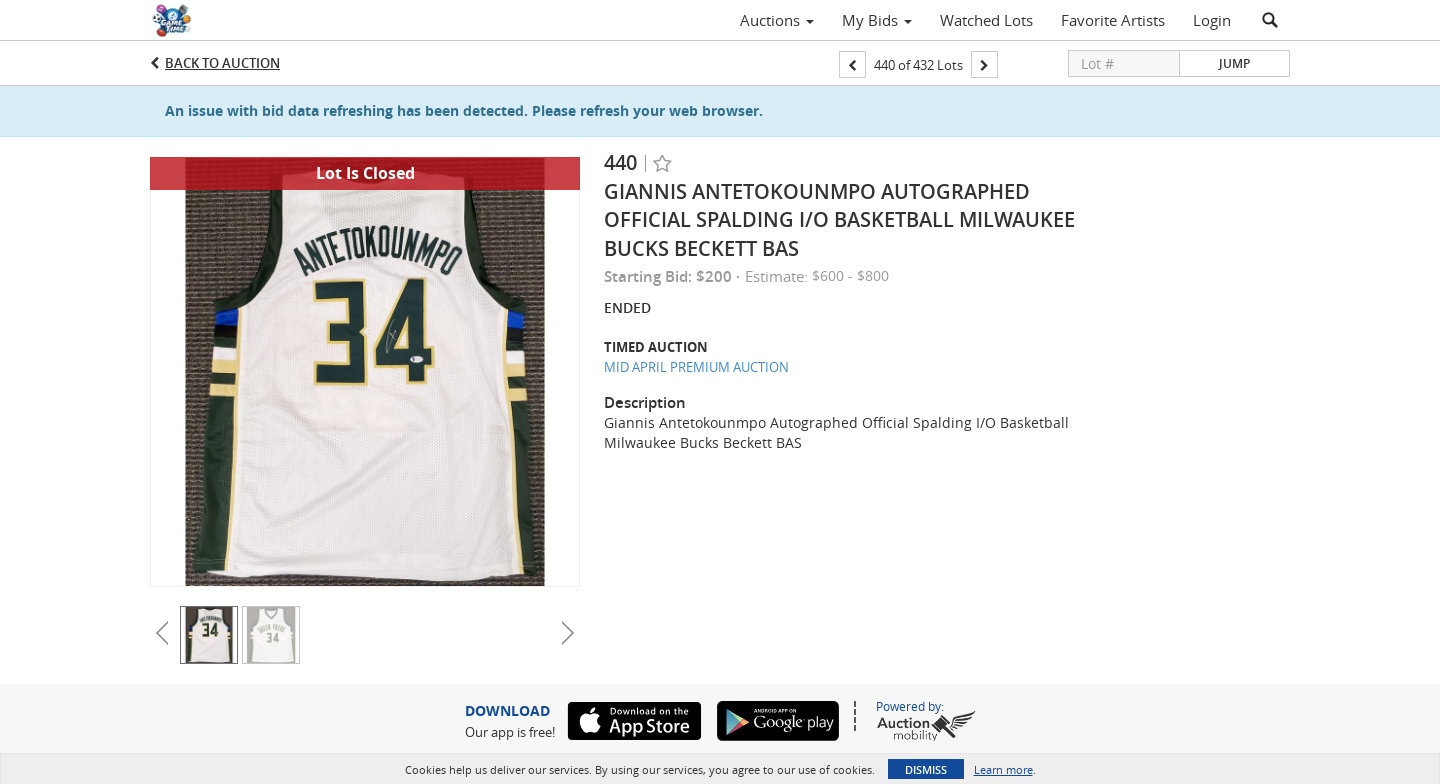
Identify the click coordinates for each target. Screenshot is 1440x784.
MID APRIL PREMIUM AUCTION (696, 367)
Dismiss (926, 769)
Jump (1234, 63)
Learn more (1003, 769)
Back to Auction (222, 63)
